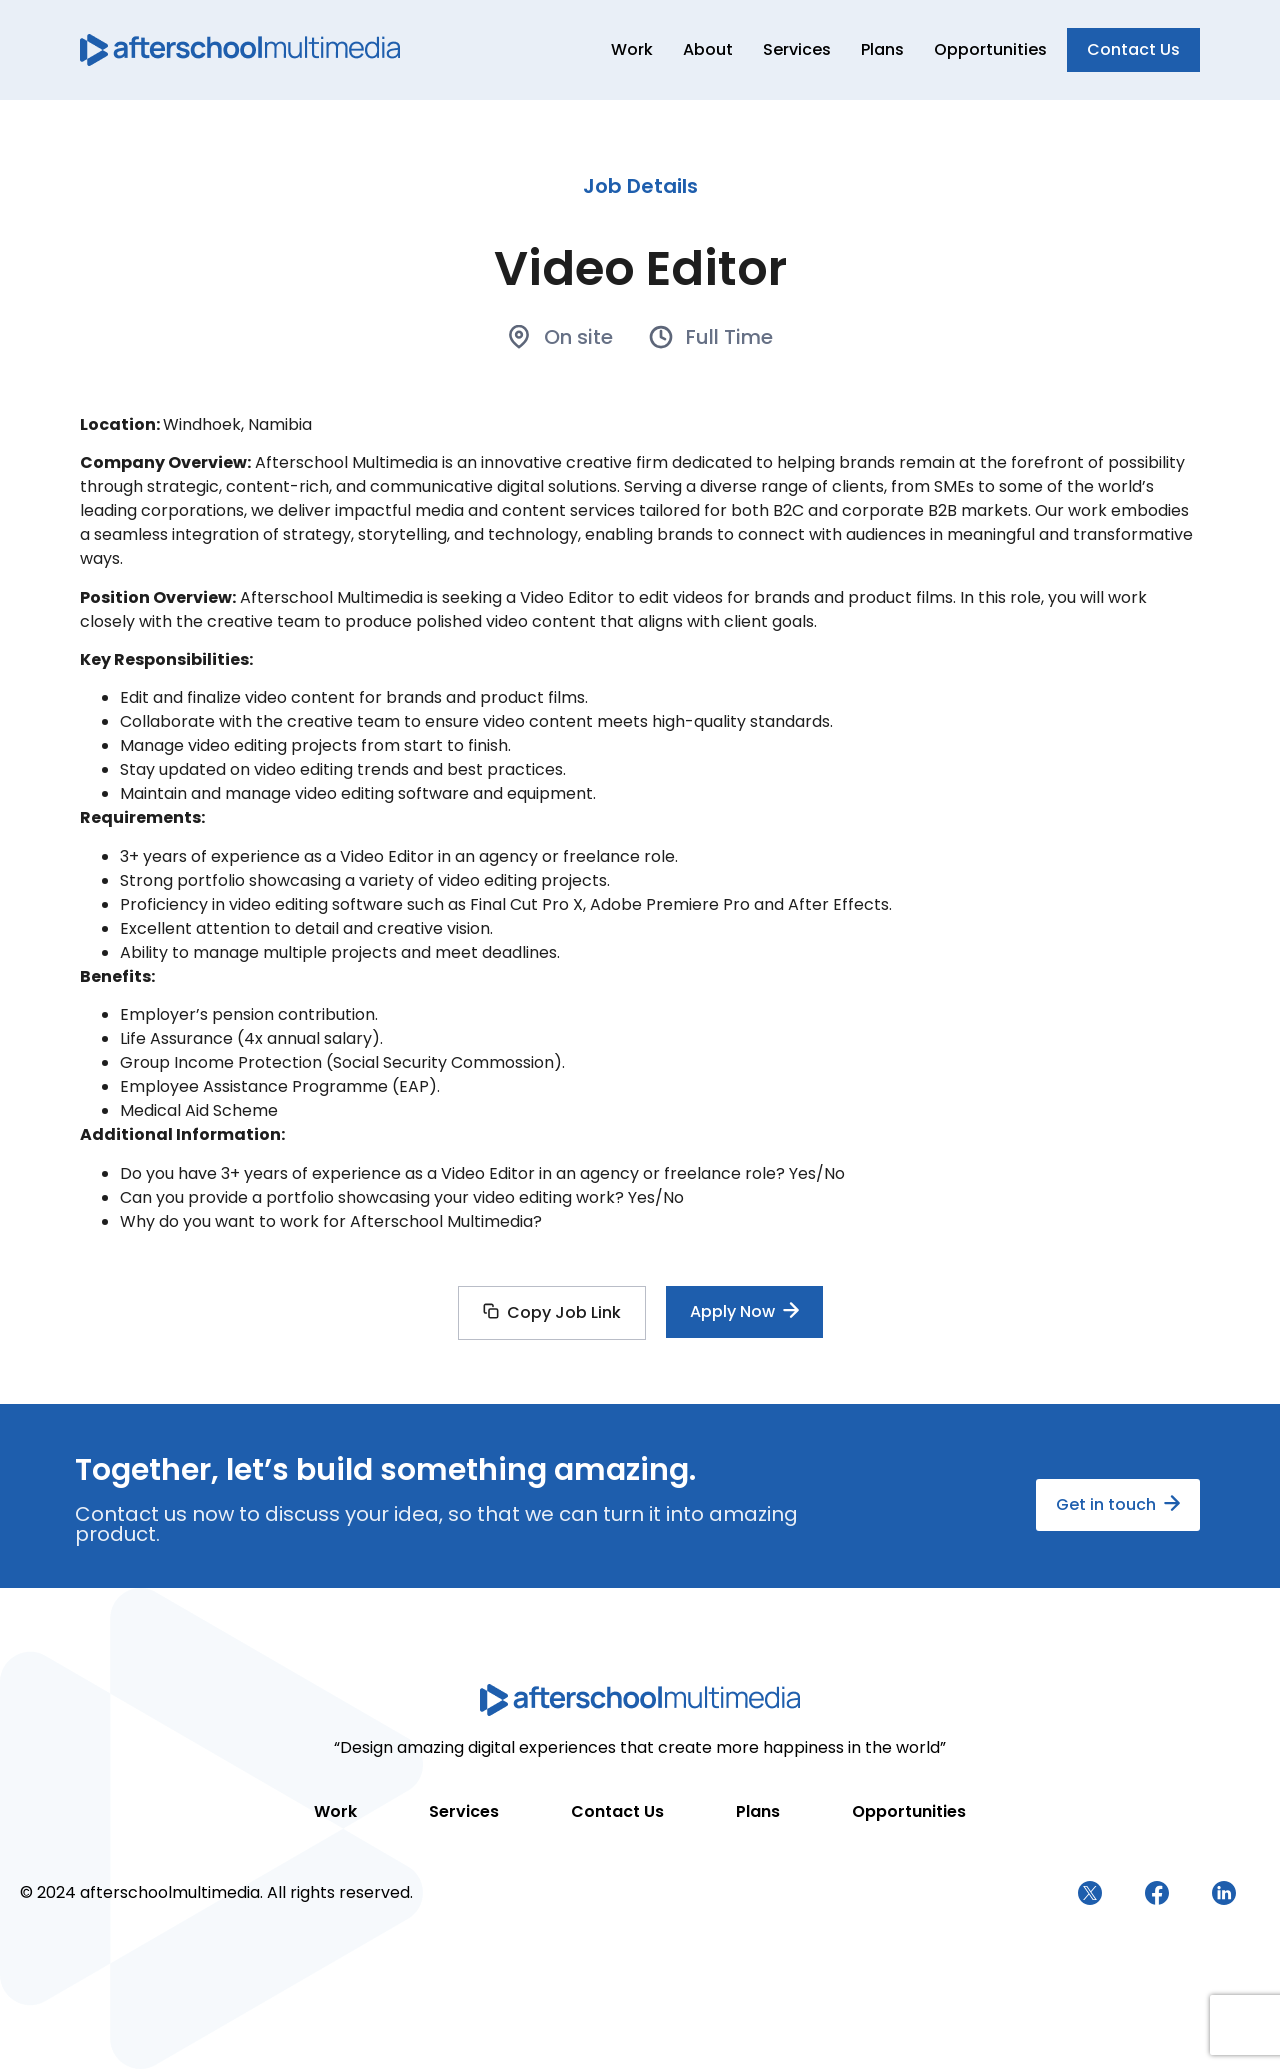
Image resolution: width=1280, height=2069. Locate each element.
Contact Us (617, 1811)
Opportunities (990, 49)
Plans (882, 49)
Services (797, 49)
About (708, 49)
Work (632, 49)
